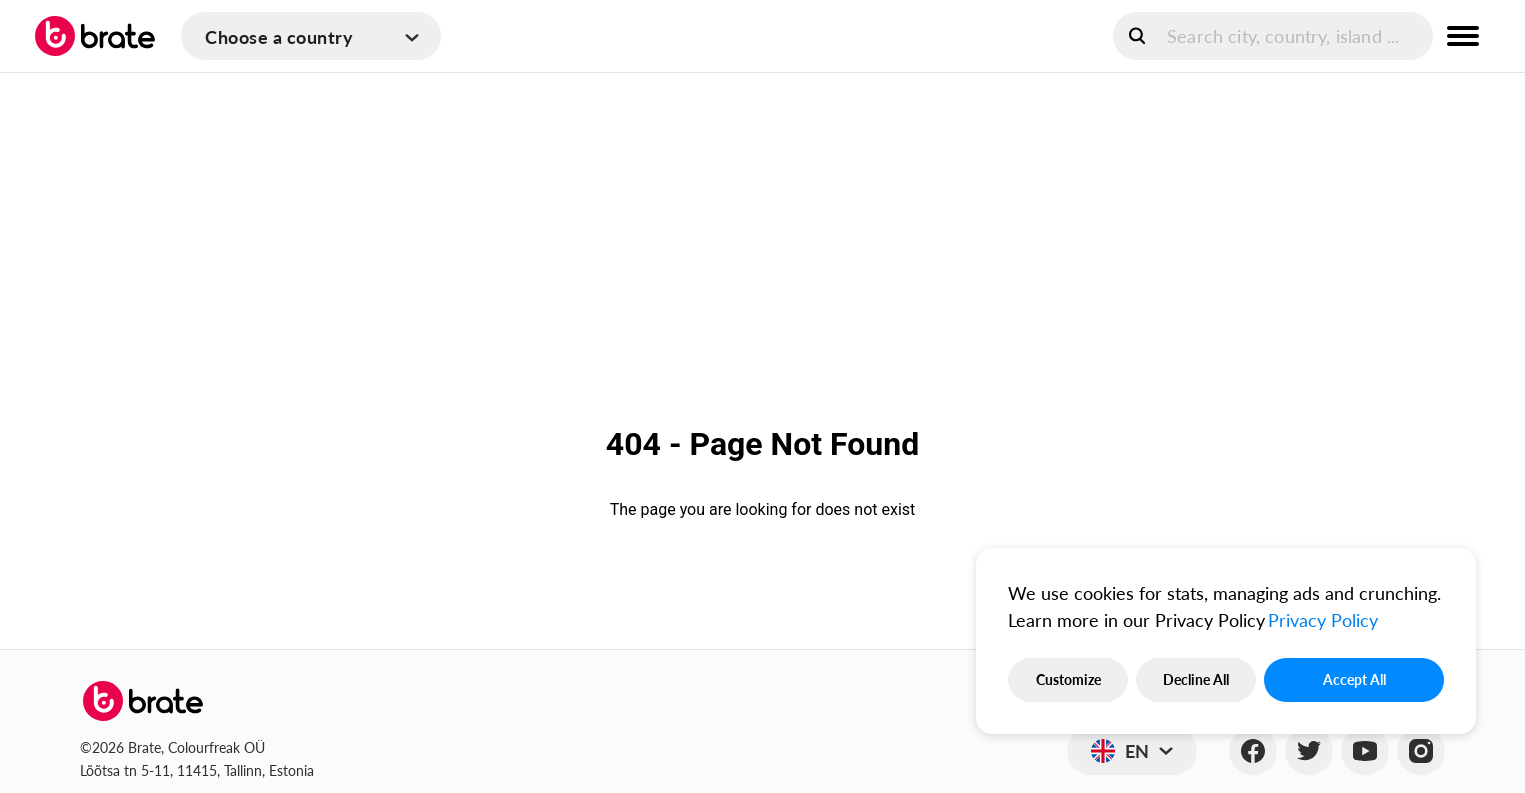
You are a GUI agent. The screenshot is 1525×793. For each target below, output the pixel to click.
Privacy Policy (1323, 620)
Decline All (1196, 679)
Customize (1068, 679)
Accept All (1354, 679)
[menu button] (1463, 36)
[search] (1273, 36)
